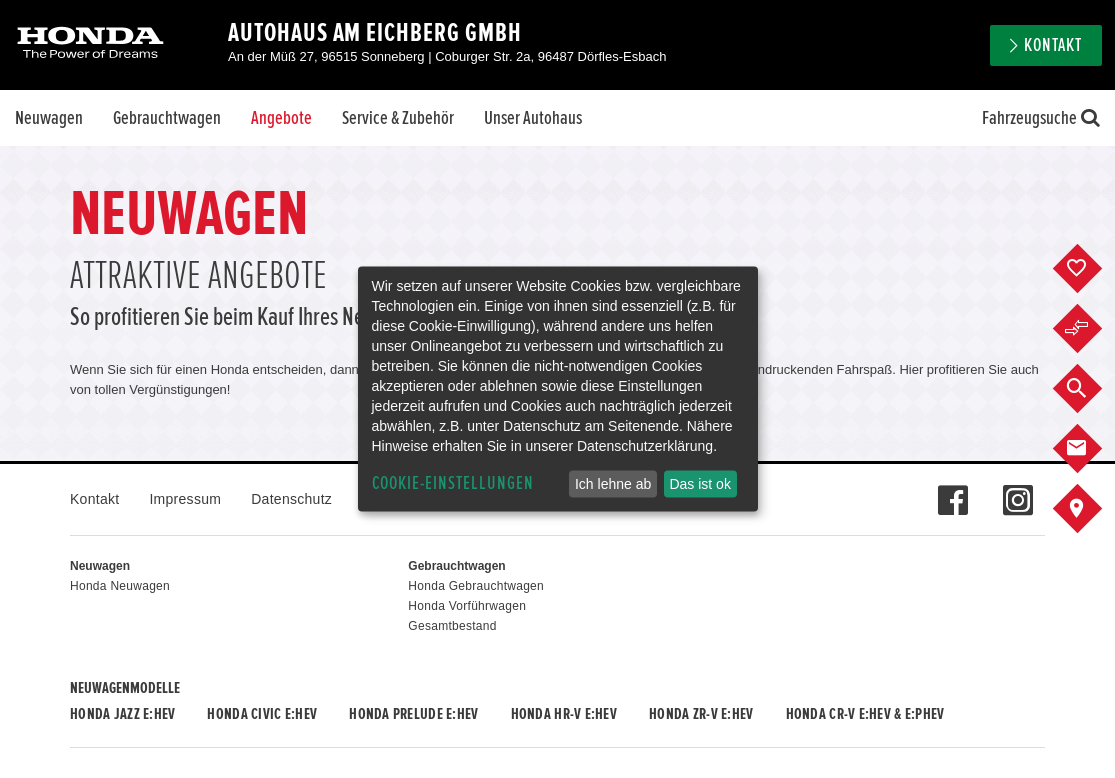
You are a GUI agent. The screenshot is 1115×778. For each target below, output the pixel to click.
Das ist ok (699, 484)
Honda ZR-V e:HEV (701, 714)
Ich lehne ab (613, 484)
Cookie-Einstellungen (453, 483)
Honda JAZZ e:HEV (122, 714)
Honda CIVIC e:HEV (262, 714)
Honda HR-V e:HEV (564, 714)
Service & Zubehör (398, 118)
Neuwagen (49, 118)
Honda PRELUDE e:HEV (413, 714)
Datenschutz (291, 499)
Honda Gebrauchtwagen (476, 586)
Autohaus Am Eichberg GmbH (375, 33)
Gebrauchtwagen (167, 118)
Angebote (281, 118)
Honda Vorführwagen (467, 606)
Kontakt (1053, 45)
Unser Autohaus (533, 118)
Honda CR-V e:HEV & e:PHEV (865, 714)
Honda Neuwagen (120, 586)
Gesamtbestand (452, 626)
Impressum (185, 499)
